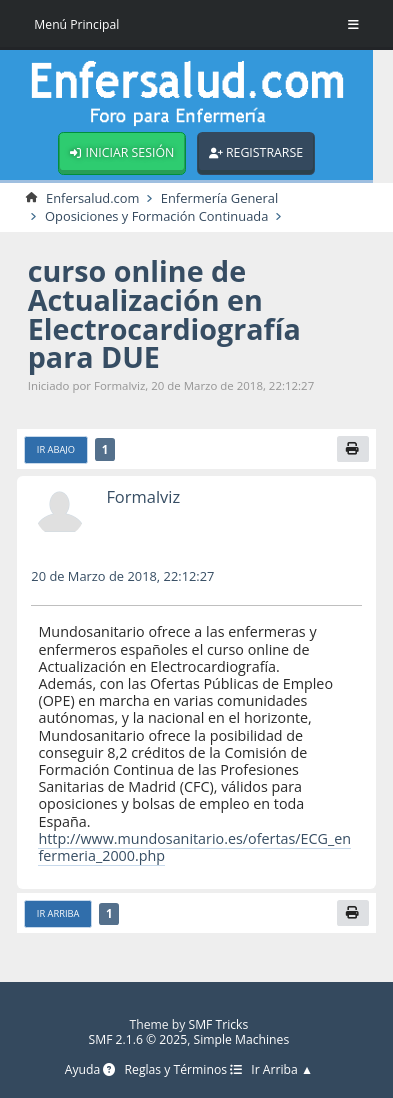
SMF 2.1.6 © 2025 (138, 1039)
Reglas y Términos (184, 1070)
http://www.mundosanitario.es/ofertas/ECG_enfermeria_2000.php (194, 847)
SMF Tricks (218, 1024)
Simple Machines (242, 1039)
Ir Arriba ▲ (282, 1070)
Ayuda (90, 1070)
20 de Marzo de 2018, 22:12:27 (122, 576)
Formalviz (143, 496)
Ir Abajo (56, 449)
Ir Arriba (58, 913)
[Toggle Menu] (353, 25)
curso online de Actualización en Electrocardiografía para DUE (164, 313)
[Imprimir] (353, 449)
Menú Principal (76, 24)
